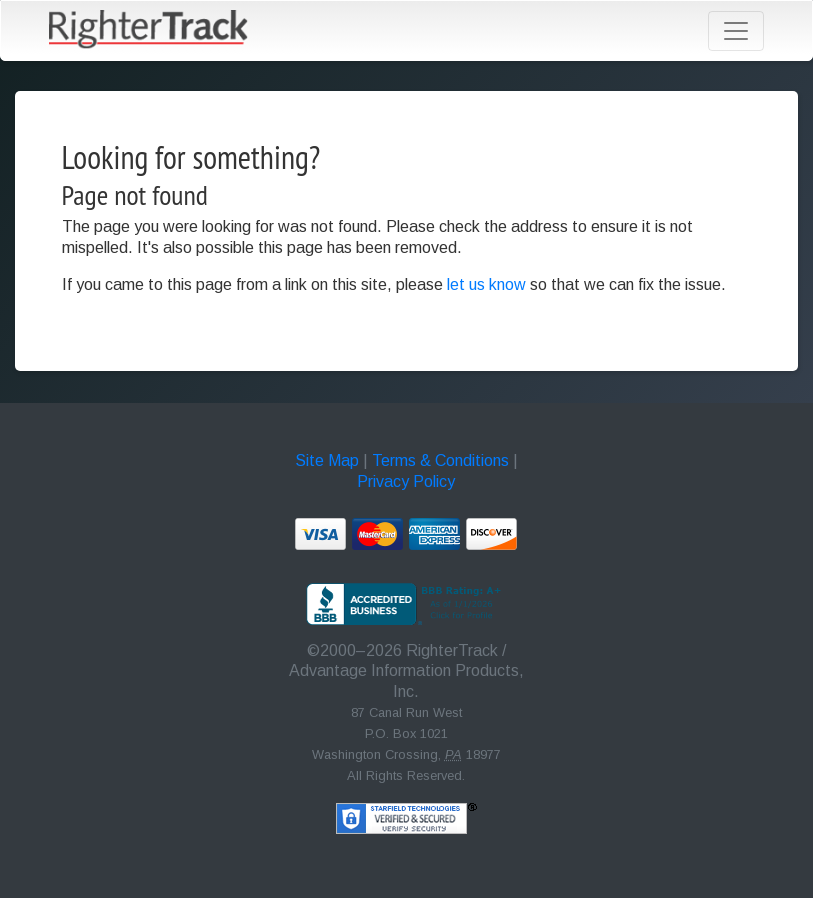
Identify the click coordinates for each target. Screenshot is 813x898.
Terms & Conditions (440, 460)
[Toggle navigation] (736, 31)
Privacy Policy (406, 481)
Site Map (327, 460)
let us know (486, 284)
